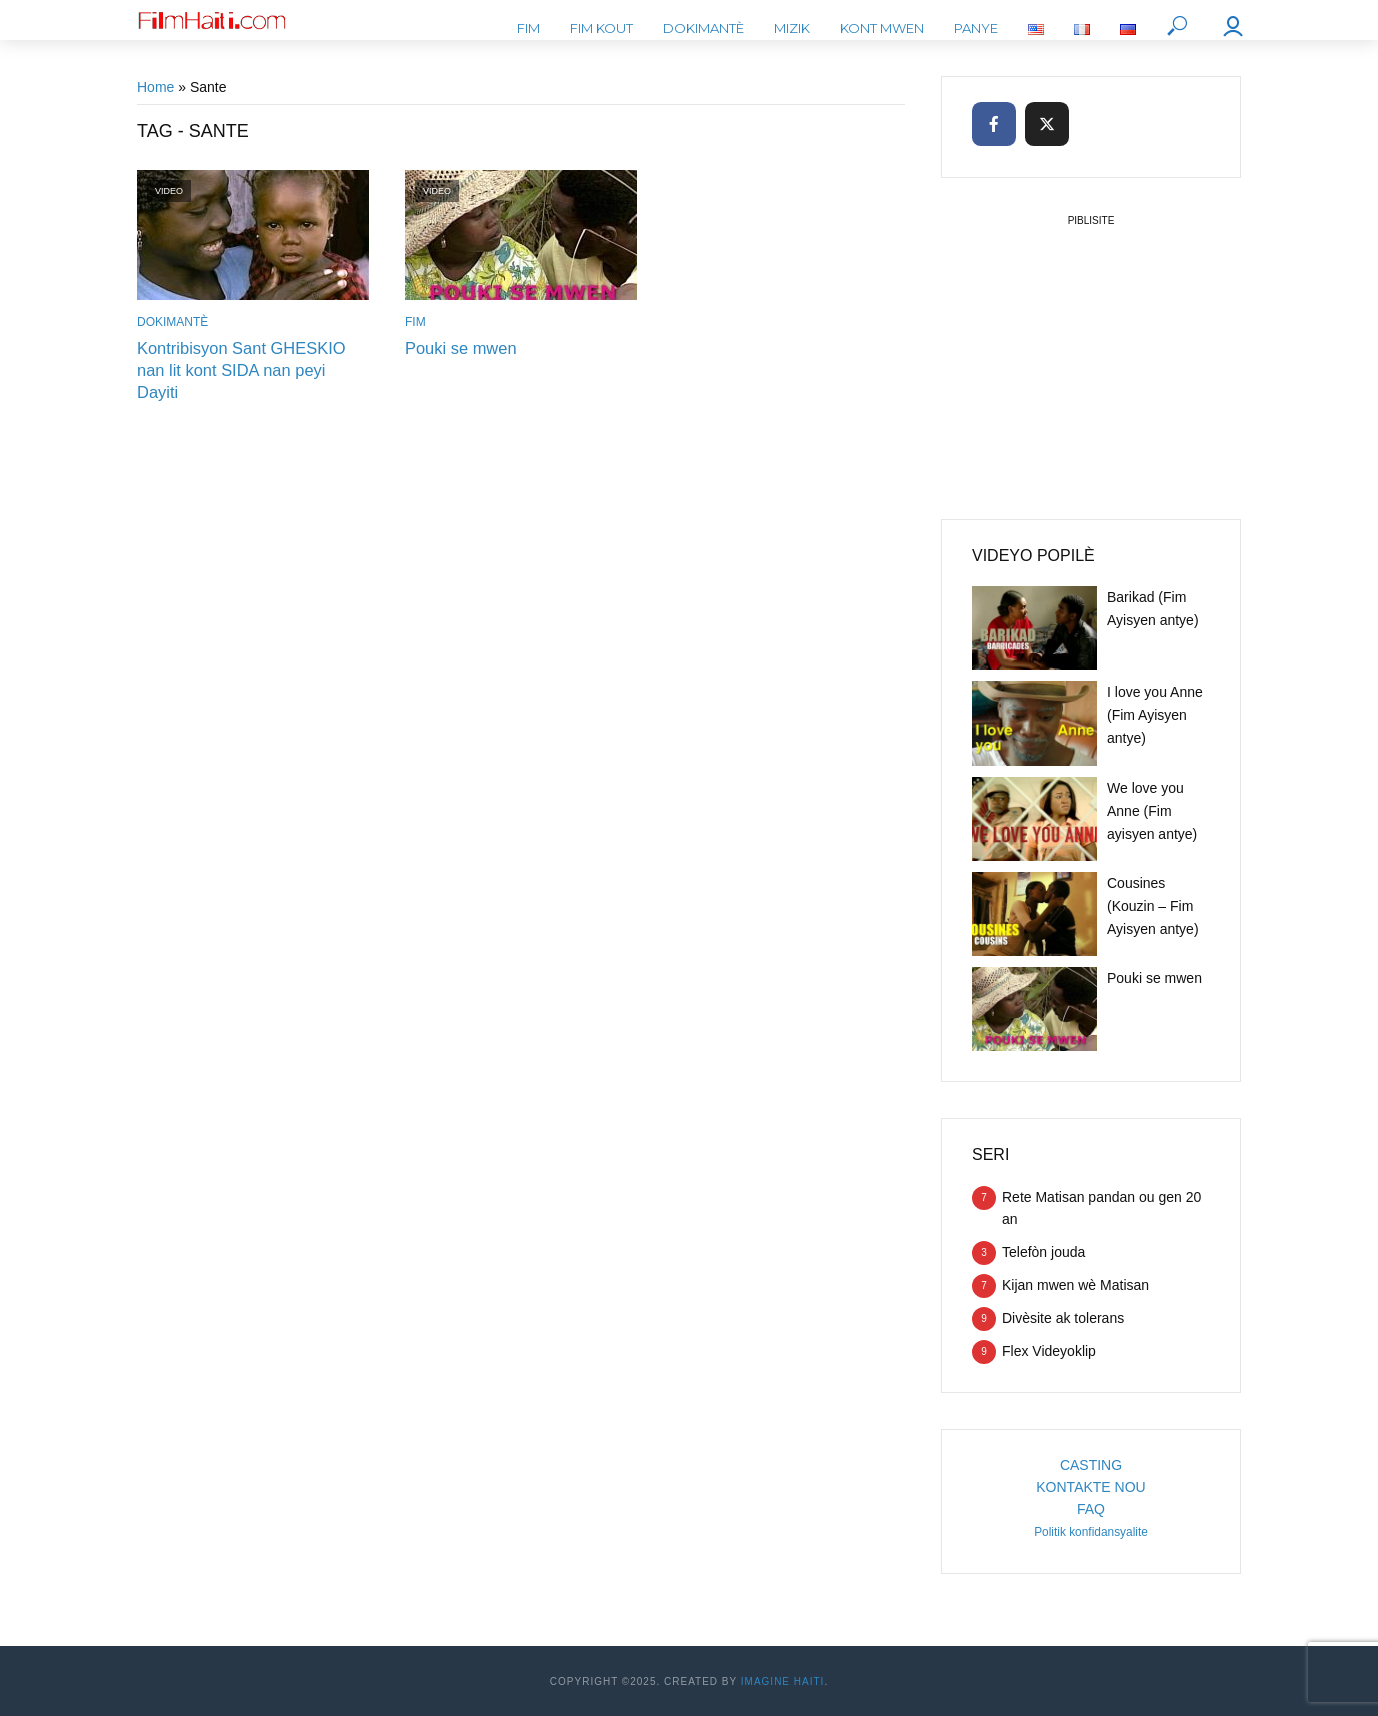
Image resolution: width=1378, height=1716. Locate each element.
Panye (976, 28)
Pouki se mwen (459, 347)
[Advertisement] (1091, 358)
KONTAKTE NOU (1090, 1487)
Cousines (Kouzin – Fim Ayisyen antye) (1153, 906)
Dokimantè (703, 28)
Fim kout (601, 28)
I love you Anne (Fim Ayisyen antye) (1155, 715)
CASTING (1091, 1465)
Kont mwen (882, 28)
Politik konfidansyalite (1091, 1532)
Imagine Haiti (783, 1681)
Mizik (792, 28)
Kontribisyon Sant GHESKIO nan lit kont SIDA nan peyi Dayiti (251, 358)
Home (155, 87)
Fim (528, 28)
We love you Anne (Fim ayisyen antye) (1152, 811)
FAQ (1091, 1509)
